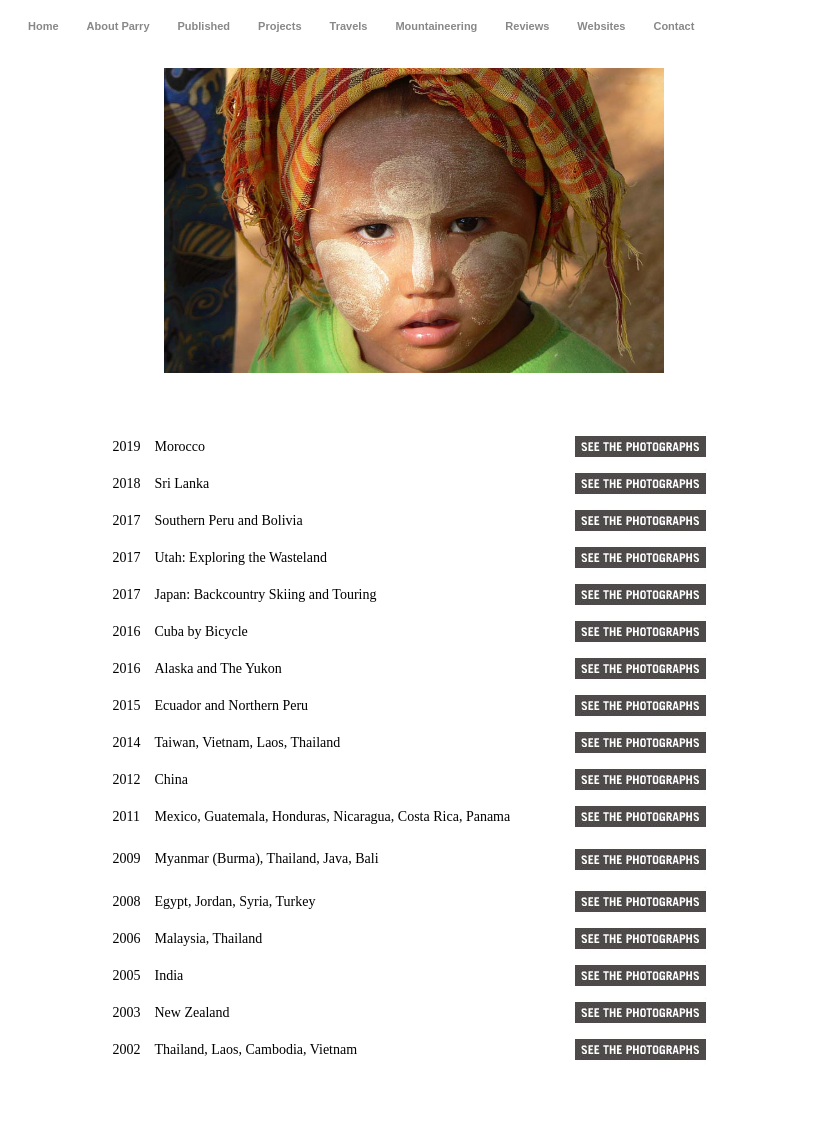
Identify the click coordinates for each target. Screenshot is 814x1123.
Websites (601, 26)
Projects (279, 26)
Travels (349, 26)
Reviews (527, 26)
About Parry (118, 26)
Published (204, 26)
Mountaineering (436, 26)
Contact (673, 26)
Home (43, 26)
